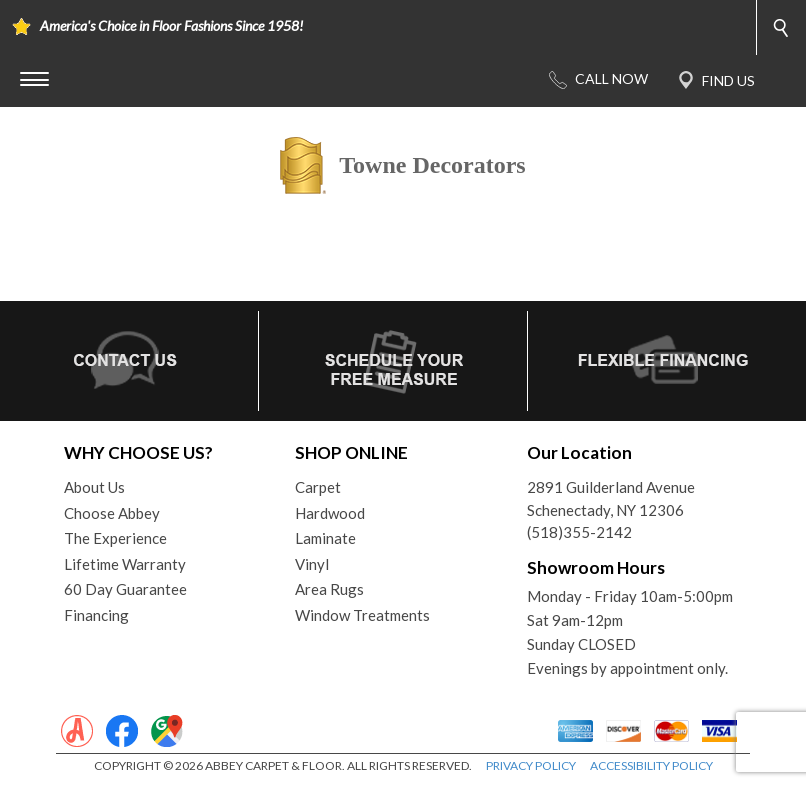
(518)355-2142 (579, 532)
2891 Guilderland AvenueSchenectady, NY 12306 (611, 498)
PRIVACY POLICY (531, 765)
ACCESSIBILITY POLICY (651, 765)
